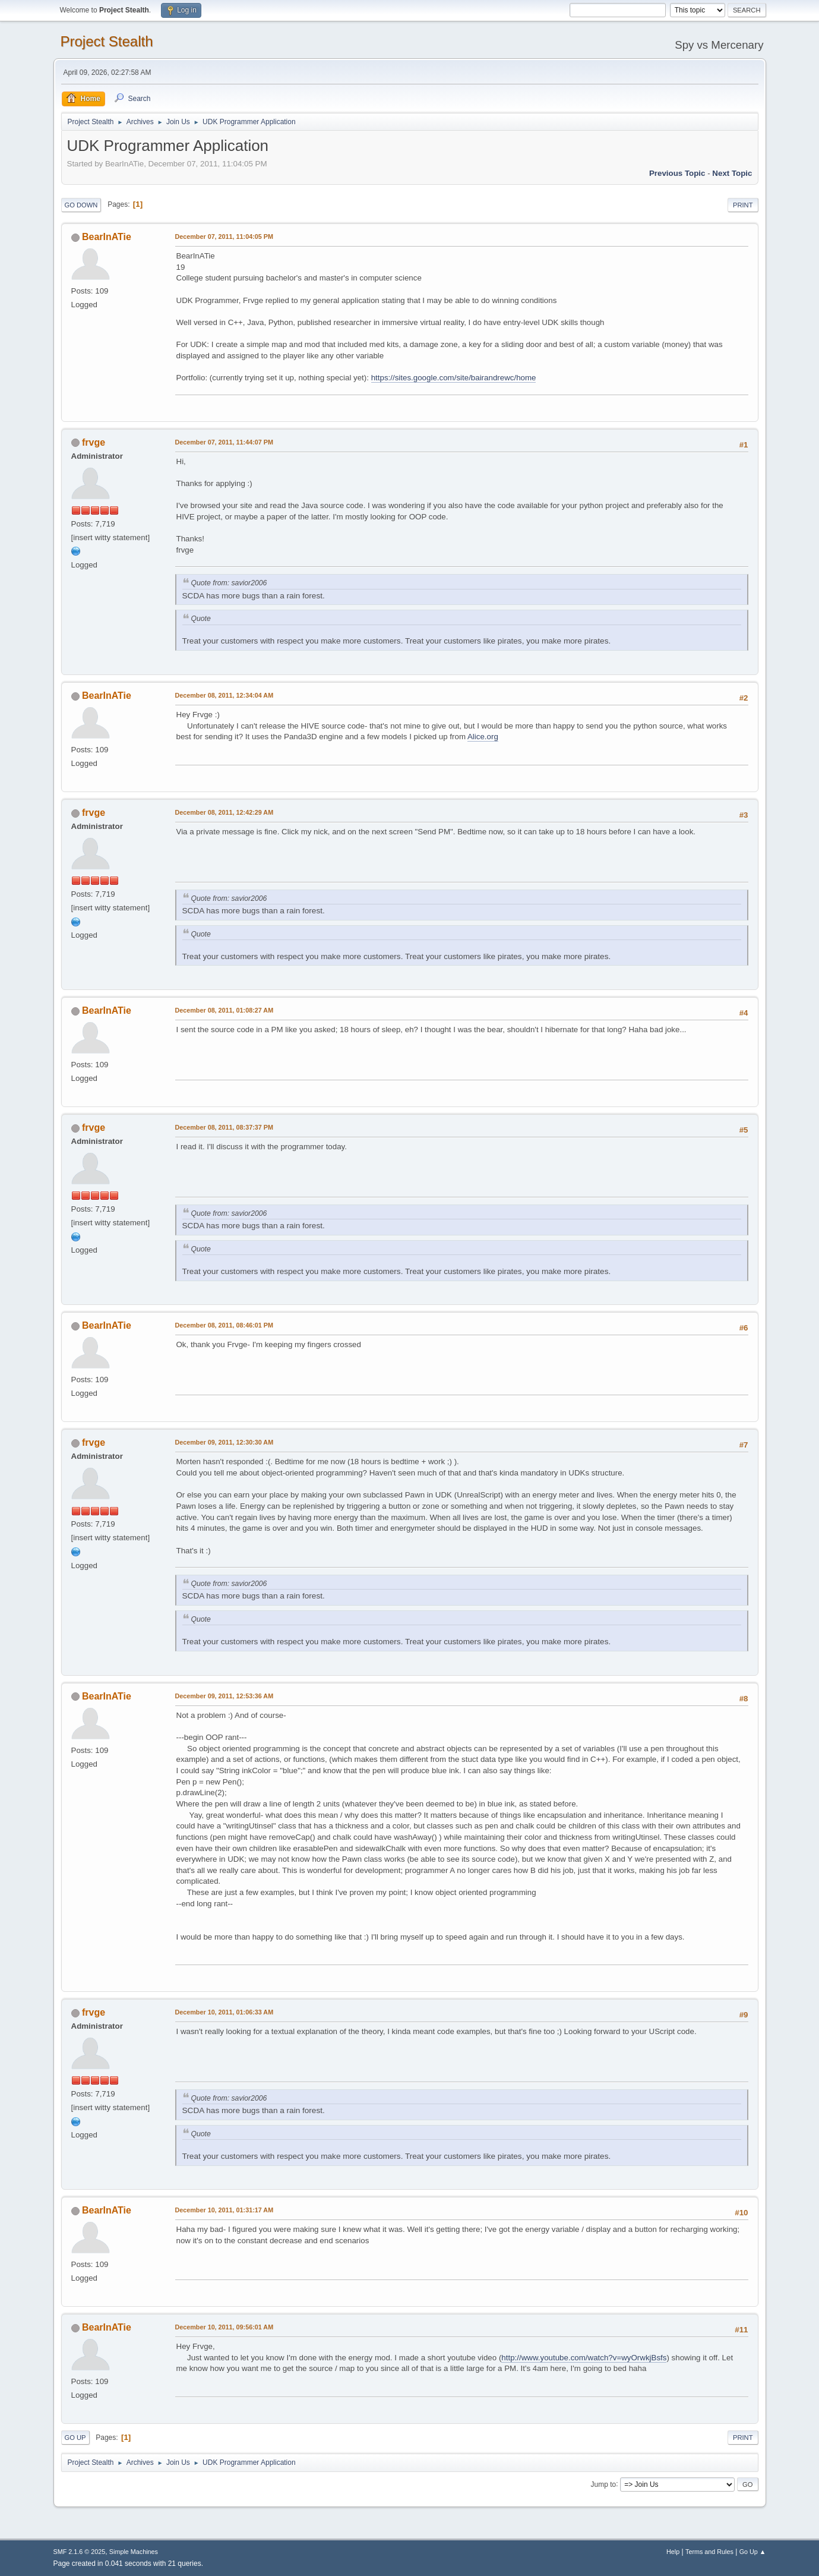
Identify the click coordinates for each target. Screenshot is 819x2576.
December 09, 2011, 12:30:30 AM (224, 1442)
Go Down (81, 205)
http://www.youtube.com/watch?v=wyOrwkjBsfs (583, 2357)
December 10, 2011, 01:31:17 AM (224, 2210)
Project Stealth (107, 41)
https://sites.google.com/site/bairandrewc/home (453, 377)
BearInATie (106, 237)
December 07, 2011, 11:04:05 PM (224, 236)
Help (672, 2551)
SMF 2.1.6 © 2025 (79, 2551)
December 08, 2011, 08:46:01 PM (224, 1325)
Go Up (75, 2437)
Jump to (603, 2484)
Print (743, 205)
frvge (93, 442)
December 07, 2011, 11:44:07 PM (224, 442)
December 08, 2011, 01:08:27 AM (224, 1010)
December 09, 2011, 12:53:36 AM (224, 1696)
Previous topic (677, 173)
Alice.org (482, 736)
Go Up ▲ (752, 2551)
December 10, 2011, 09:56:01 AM (224, 2327)
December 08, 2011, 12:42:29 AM (224, 812)
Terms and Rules (709, 2551)
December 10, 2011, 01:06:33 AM (224, 2012)
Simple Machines (133, 2551)
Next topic (732, 173)
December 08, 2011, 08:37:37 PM (224, 1127)
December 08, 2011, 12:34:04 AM (224, 695)
